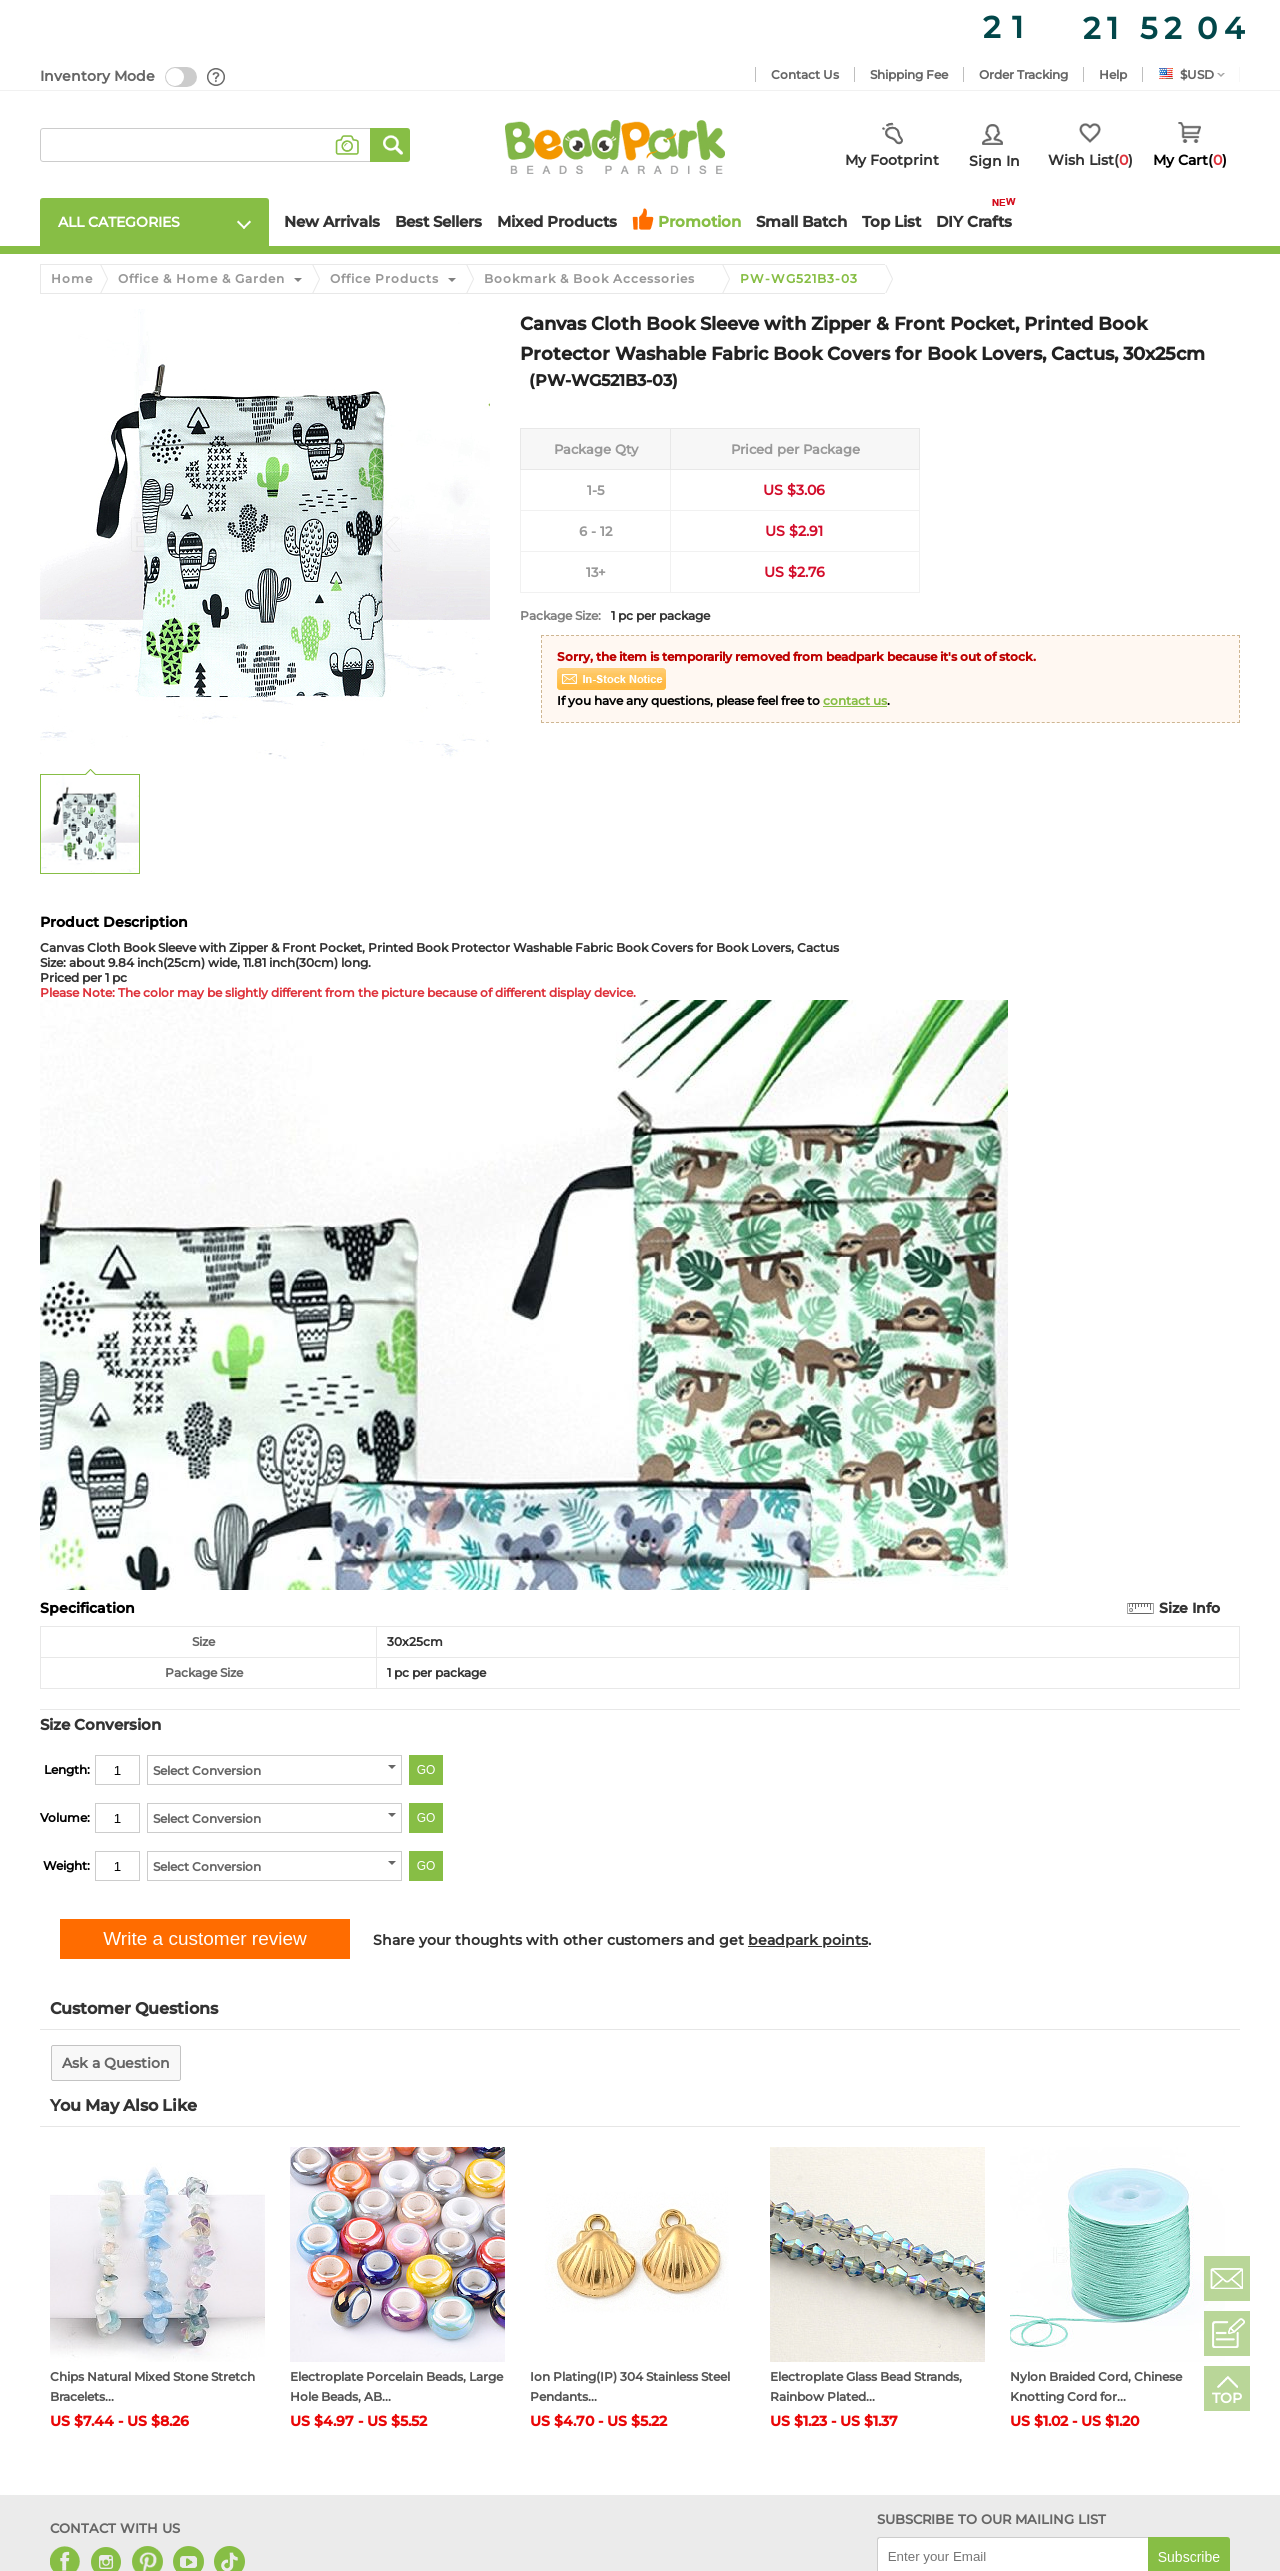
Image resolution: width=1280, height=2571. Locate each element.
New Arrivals (332, 221)
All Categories (119, 222)
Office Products (384, 278)
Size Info (1189, 1608)
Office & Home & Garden (201, 278)
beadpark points (808, 1940)
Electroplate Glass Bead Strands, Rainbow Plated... (866, 2386)
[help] (217, 77)
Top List (891, 221)
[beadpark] (615, 144)
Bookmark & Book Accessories (589, 278)
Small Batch (801, 221)
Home (72, 278)
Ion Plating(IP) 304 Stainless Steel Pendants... (630, 2386)
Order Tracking (1023, 74)
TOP (1227, 2398)
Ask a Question (116, 2063)
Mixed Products (557, 221)
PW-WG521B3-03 (799, 279)
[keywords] (205, 145)
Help (1113, 74)
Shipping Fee (909, 74)
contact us (855, 700)
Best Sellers (438, 221)
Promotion (699, 221)
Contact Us (805, 74)
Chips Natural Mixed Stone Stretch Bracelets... (152, 2386)
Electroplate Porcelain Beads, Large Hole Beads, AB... (396, 2386)
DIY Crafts (974, 221)
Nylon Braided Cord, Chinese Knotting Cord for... (1096, 2386)
